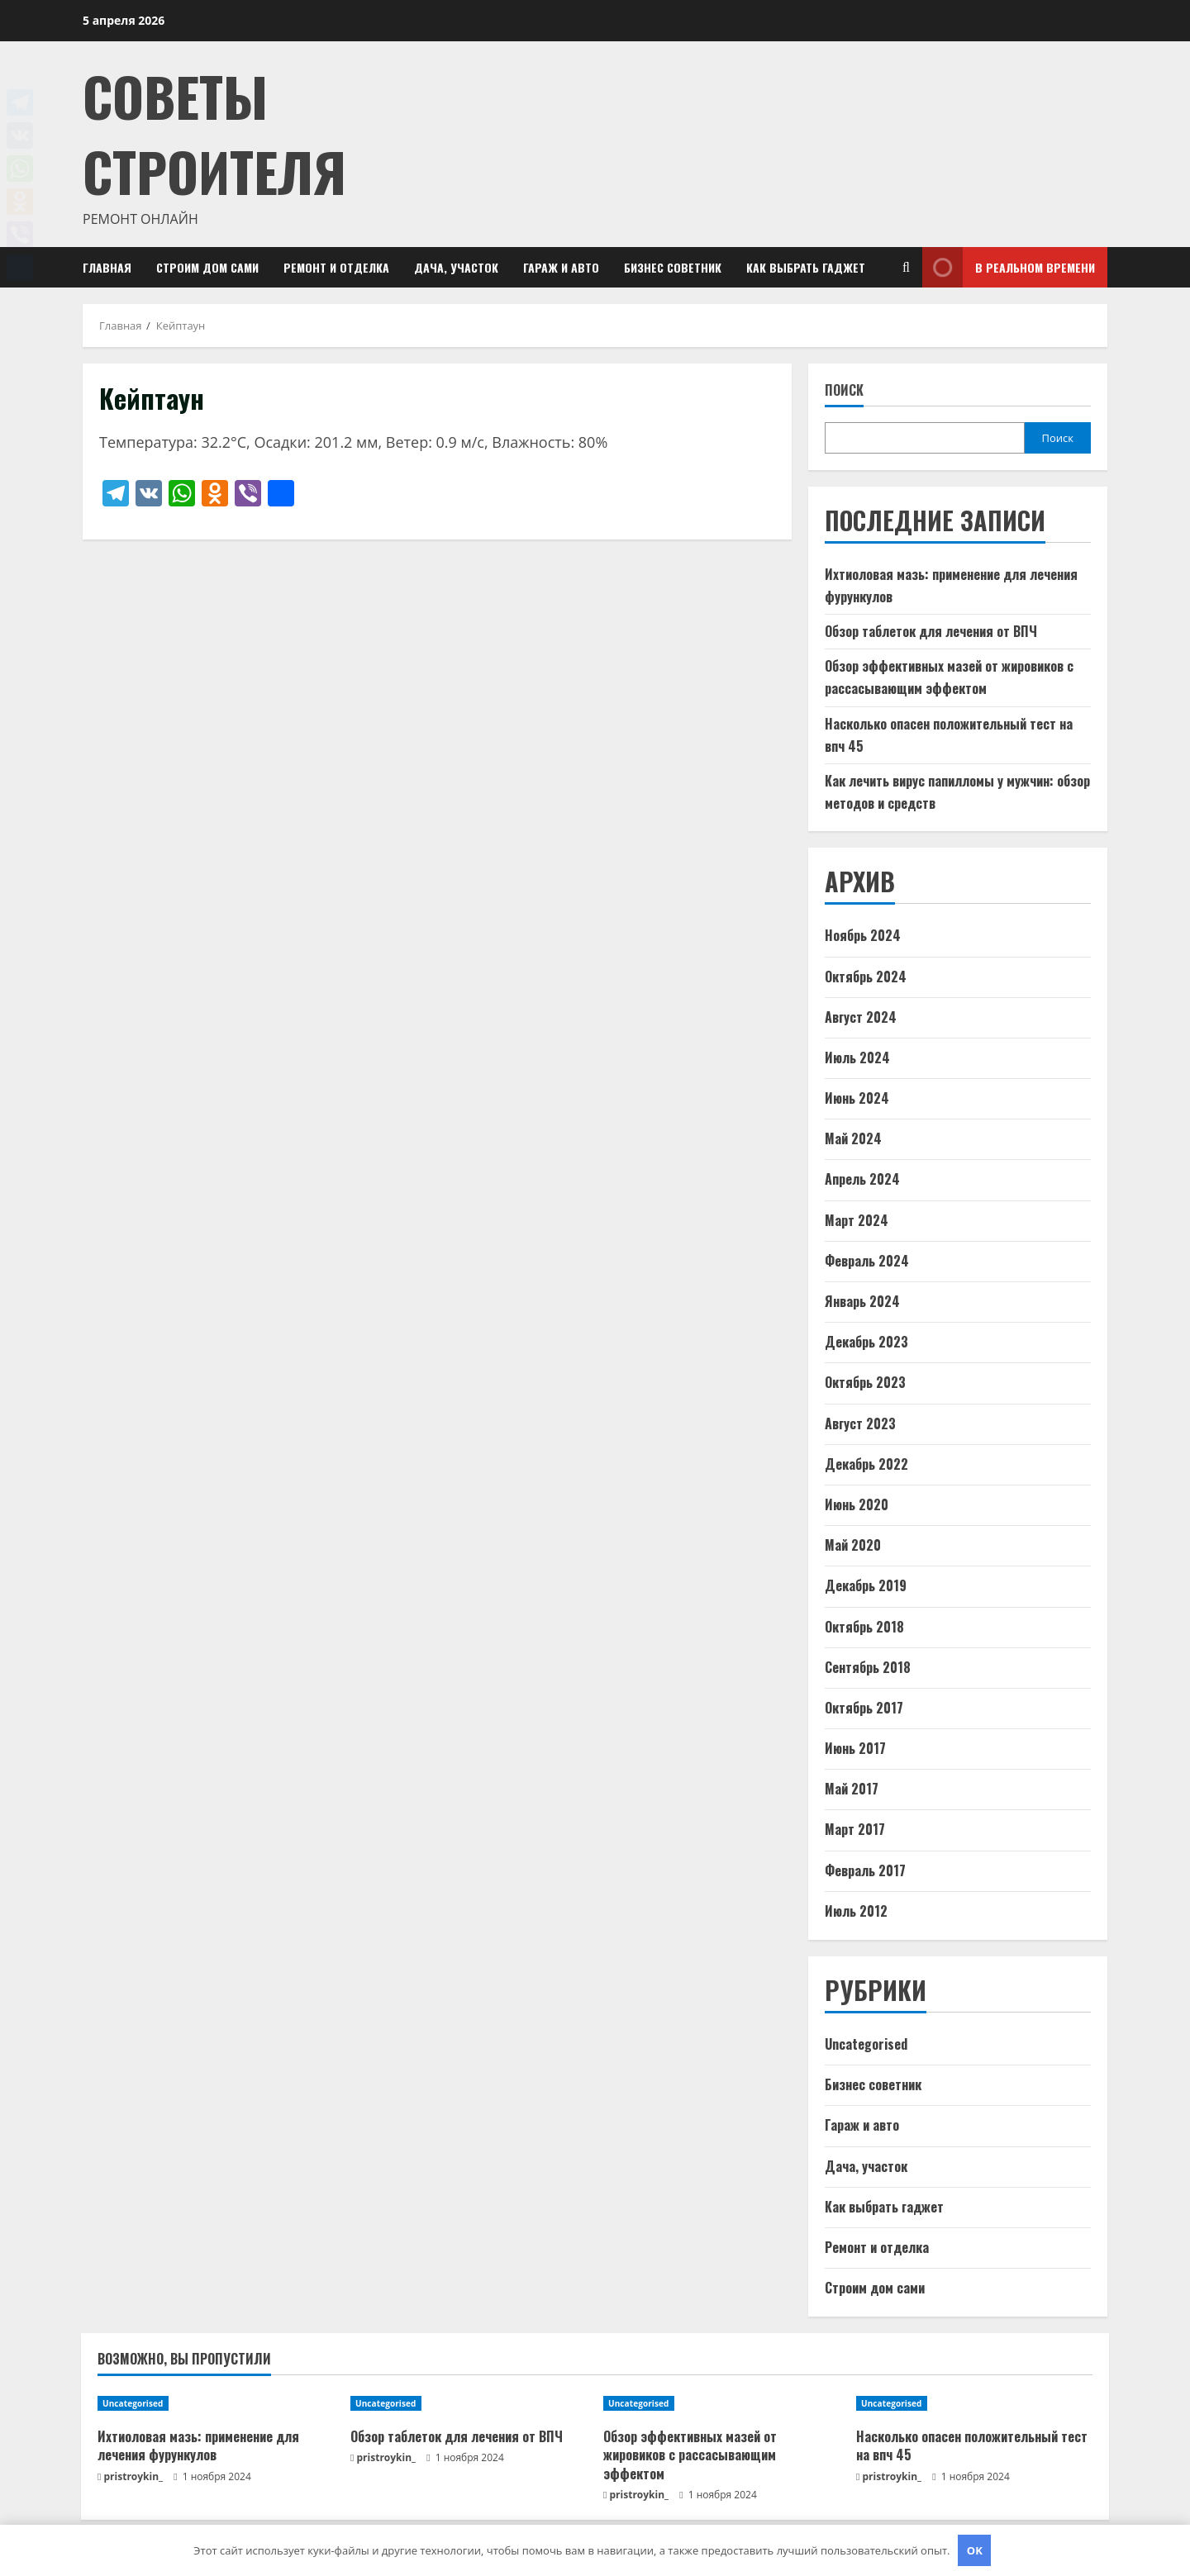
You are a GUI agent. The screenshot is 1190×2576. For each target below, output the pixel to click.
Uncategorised (866, 2044)
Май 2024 (853, 1138)
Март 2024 (856, 1220)
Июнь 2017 (855, 1748)
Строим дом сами (207, 267)
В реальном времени (1008, 267)
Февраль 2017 (865, 1870)
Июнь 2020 (856, 1504)
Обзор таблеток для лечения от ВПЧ (931, 631)
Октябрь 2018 (864, 1627)
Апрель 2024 (862, 1179)
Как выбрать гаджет (805, 267)
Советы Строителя (214, 133)
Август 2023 (860, 1423)
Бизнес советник (672, 267)
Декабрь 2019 (866, 1585)
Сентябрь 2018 (868, 1667)
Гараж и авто (561, 267)
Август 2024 (861, 1017)
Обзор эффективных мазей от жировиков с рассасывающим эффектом (690, 2454)
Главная (107, 267)
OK (975, 2550)
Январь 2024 (862, 1301)
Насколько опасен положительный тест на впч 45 (972, 2445)
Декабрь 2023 (866, 1342)
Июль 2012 (856, 1911)
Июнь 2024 (857, 1098)
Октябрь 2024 (866, 976)
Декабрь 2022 (866, 1464)
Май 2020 (853, 1545)
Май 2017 (851, 1789)
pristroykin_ (134, 2476)
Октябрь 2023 (865, 1382)
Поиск (844, 390)
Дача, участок (456, 267)
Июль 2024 (857, 1057)
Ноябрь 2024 (863, 935)
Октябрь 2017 (864, 1708)
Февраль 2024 (867, 1261)
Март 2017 (855, 1829)
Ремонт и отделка (336, 267)
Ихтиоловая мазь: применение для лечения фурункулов (198, 2445)
